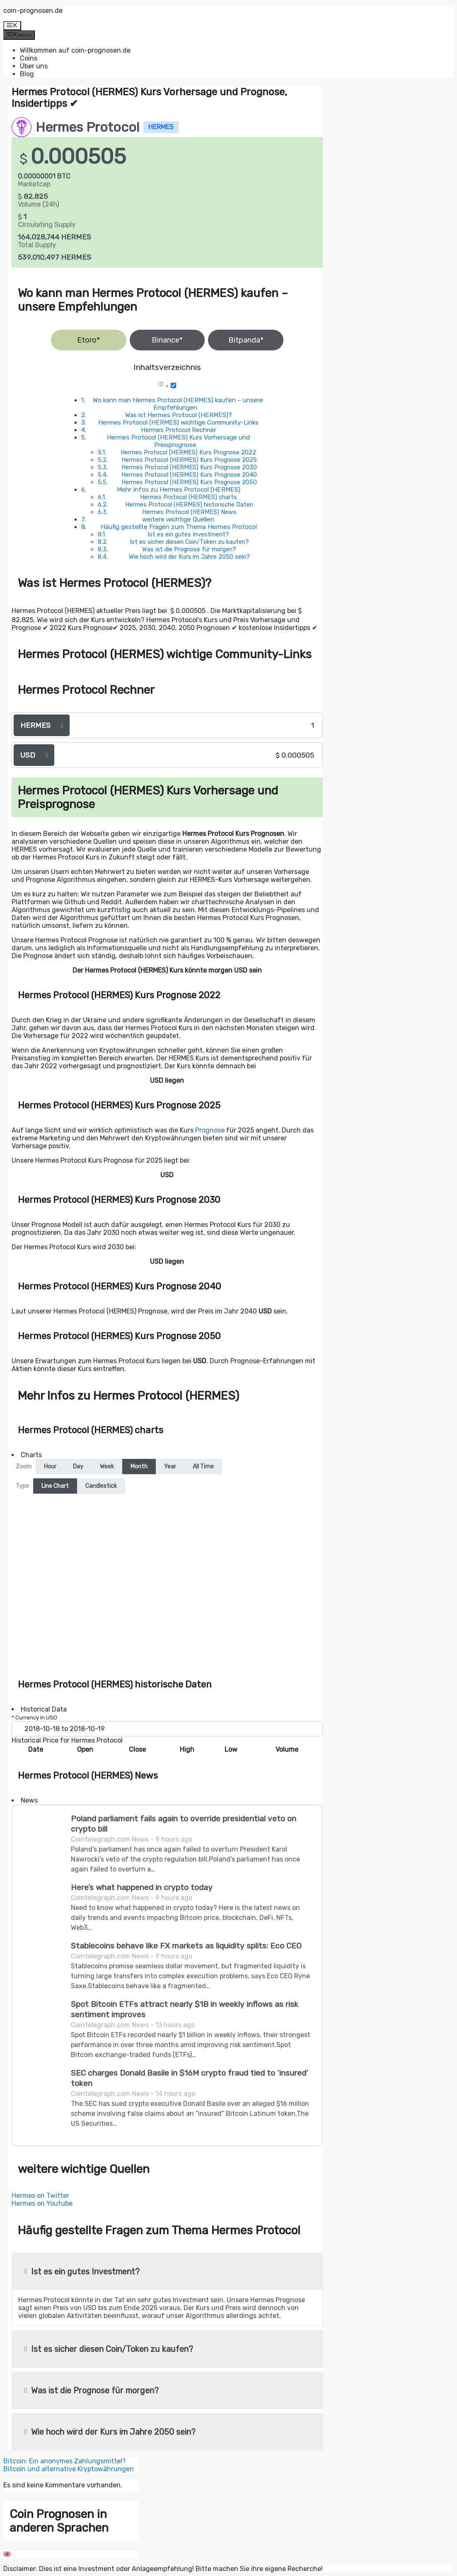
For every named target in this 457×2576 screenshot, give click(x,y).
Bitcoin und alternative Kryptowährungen (68, 2469)
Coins (28, 58)
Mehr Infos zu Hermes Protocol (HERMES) (178, 489)
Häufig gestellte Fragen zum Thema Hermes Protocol (179, 527)
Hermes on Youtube (42, 2203)
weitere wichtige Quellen (178, 519)
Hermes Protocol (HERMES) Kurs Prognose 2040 (189, 474)
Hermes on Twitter (40, 2195)
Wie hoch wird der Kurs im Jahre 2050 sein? (189, 556)
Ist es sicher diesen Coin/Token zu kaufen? (189, 542)
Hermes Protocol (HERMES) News (189, 512)
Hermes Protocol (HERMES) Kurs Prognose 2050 (189, 482)
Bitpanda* (246, 340)
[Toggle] (173, 385)
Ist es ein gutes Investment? (188, 534)
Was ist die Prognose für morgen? (189, 549)
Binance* (167, 340)
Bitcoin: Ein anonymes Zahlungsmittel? (64, 2461)
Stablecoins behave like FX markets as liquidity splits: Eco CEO (186, 1946)
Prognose (210, 1130)
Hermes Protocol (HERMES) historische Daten (189, 504)
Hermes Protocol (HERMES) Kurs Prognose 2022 (188, 452)
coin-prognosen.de (33, 10)
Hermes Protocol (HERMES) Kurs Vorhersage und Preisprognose (178, 441)
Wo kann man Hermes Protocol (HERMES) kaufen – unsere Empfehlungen (178, 403)
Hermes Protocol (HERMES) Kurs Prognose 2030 (189, 467)
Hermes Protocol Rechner (178, 430)
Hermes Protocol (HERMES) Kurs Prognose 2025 (189, 460)
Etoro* (88, 340)
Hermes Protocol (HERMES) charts (188, 497)
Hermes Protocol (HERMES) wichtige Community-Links (178, 422)
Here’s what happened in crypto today (142, 1887)
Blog (27, 74)
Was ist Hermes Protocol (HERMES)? (178, 415)
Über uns (34, 66)
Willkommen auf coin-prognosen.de (75, 50)
